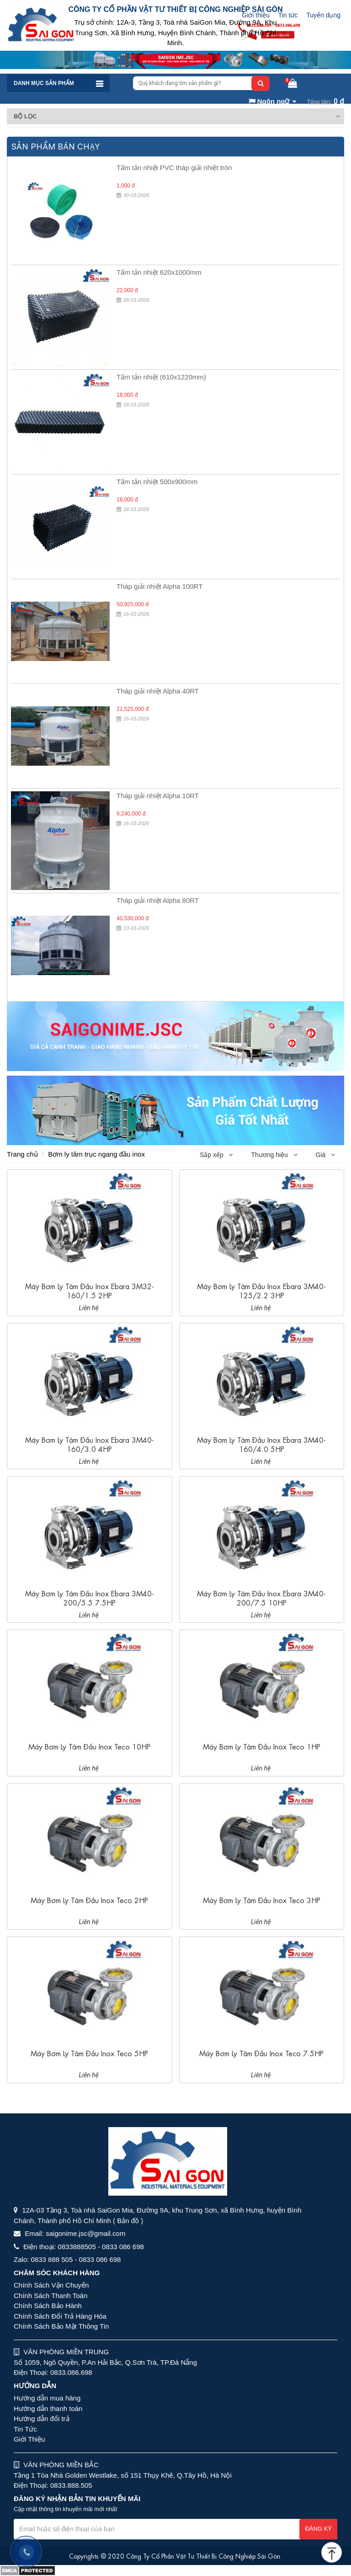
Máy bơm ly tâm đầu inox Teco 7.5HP (261, 2053)
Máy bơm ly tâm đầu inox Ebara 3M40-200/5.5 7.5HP (89, 1597)
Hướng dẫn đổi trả (41, 2418)
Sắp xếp (216, 1154)
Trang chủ (22, 1154)
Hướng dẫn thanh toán (48, 2408)
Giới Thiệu (29, 2439)
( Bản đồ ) (128, 2220)
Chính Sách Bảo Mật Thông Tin (61, 2326)
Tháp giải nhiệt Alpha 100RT (159, 586)
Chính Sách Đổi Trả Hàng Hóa (60, 2316)
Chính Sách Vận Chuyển (51, 2285)
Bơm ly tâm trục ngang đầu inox (96, 1154)
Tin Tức (25, 2429)
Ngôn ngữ (269, 101)
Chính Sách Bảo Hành (48, 2305)
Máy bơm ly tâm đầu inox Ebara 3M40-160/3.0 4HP (89, 1444)
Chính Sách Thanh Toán (50, 2295)
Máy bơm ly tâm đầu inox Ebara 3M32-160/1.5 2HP (89, 1290)
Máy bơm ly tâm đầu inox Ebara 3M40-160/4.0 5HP (261, 1444)
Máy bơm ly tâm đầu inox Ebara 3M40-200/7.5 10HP (261, 1597)
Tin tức (288, 15)
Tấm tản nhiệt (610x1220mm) (161, 377)
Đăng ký (318, 2528)
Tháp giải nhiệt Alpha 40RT (158, 691)
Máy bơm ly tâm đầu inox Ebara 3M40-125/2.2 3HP (261, 1290)
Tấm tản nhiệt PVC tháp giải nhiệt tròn (174, 167)
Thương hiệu (274, 1154)
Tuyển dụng (323, 15)
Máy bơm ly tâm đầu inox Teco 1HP (261, 1746)
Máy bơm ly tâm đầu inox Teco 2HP (89, 1899)
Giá (325, 1154)
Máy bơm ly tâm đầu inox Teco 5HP (89, 2053)
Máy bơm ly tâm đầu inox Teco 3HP (261, 1899)
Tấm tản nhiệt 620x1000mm (159, 272)
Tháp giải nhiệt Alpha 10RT (158, 796)
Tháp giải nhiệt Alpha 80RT (158, 900)
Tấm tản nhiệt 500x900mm (157, 481)
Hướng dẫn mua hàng (47, 2398)
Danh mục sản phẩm (44, 83)
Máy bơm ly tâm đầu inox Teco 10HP (89, 1746)
